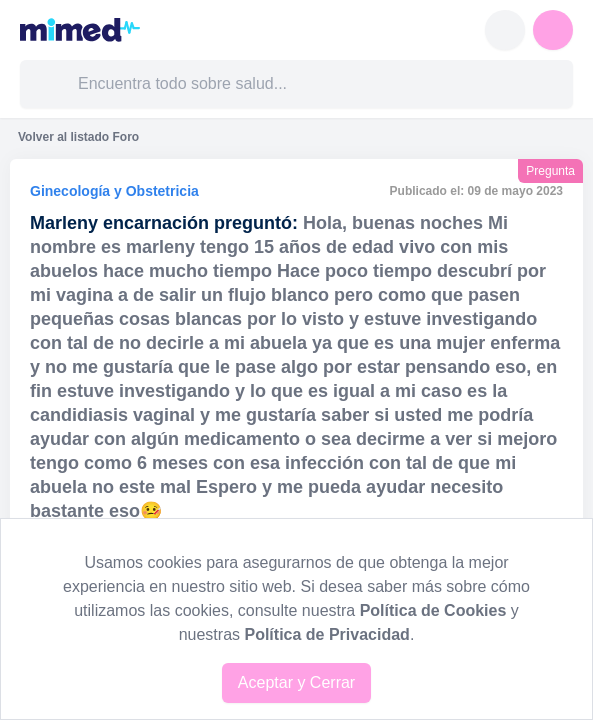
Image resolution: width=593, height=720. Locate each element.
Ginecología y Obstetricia (114, 191)
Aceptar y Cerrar (296, 682)
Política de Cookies (433, 610)
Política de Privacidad (326, 634)
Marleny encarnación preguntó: (164, 223)
